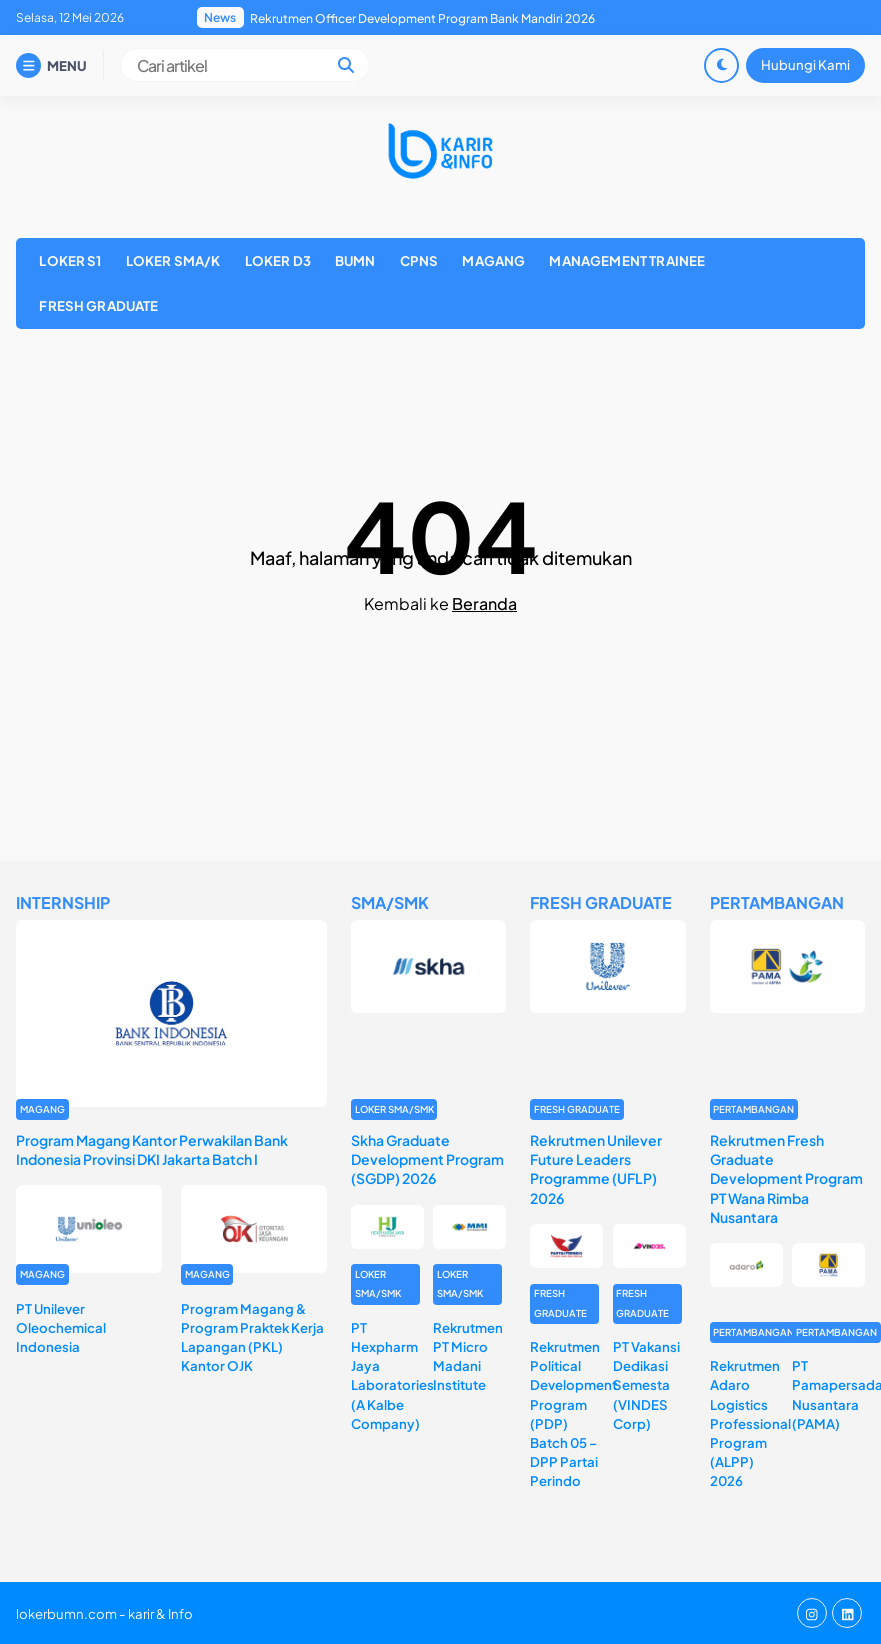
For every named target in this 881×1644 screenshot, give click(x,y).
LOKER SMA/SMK (394, 1109)
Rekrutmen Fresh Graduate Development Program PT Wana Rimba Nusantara (786, 1178)
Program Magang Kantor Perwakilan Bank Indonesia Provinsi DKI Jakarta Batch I (152, 1149)
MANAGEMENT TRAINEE (627, 260)
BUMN (355, 260)
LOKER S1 (70, 260)
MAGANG (493, 260)
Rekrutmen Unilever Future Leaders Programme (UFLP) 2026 (596, 1169)
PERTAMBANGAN (753, 1109)
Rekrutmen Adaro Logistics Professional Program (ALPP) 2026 (750, 1423)
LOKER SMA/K (173, 260)
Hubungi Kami (805, 64)
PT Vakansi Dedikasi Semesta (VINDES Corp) (646, 1385)
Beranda (484, 603)
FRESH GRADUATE (98, 305)
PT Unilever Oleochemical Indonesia (61, 1327)
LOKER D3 (278, 260)
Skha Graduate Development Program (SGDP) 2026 (427, 1159)
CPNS (419, 260)
